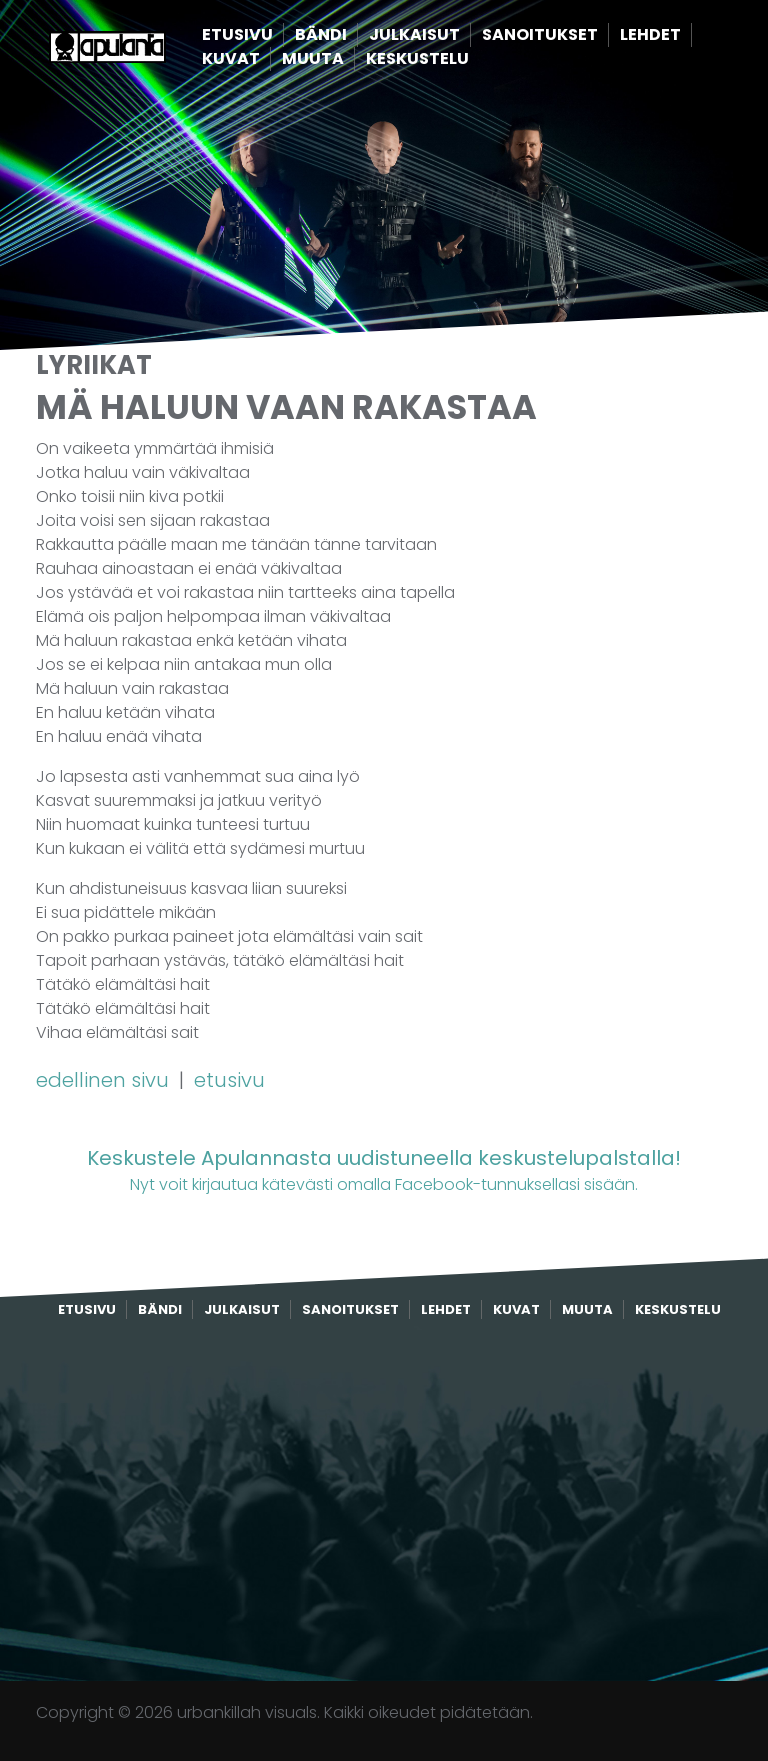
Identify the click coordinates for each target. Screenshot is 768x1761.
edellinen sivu (105, 1080)
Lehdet (681, 35)
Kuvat (262, 59)
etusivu (229, 1080)
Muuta (344, 59)
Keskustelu (448, 59)
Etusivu (268, 35)
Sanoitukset (571, 35)
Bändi (352, 35)
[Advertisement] (384, 1501)
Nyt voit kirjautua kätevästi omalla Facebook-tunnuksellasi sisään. (384, 1169)
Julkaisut (445, 35)
